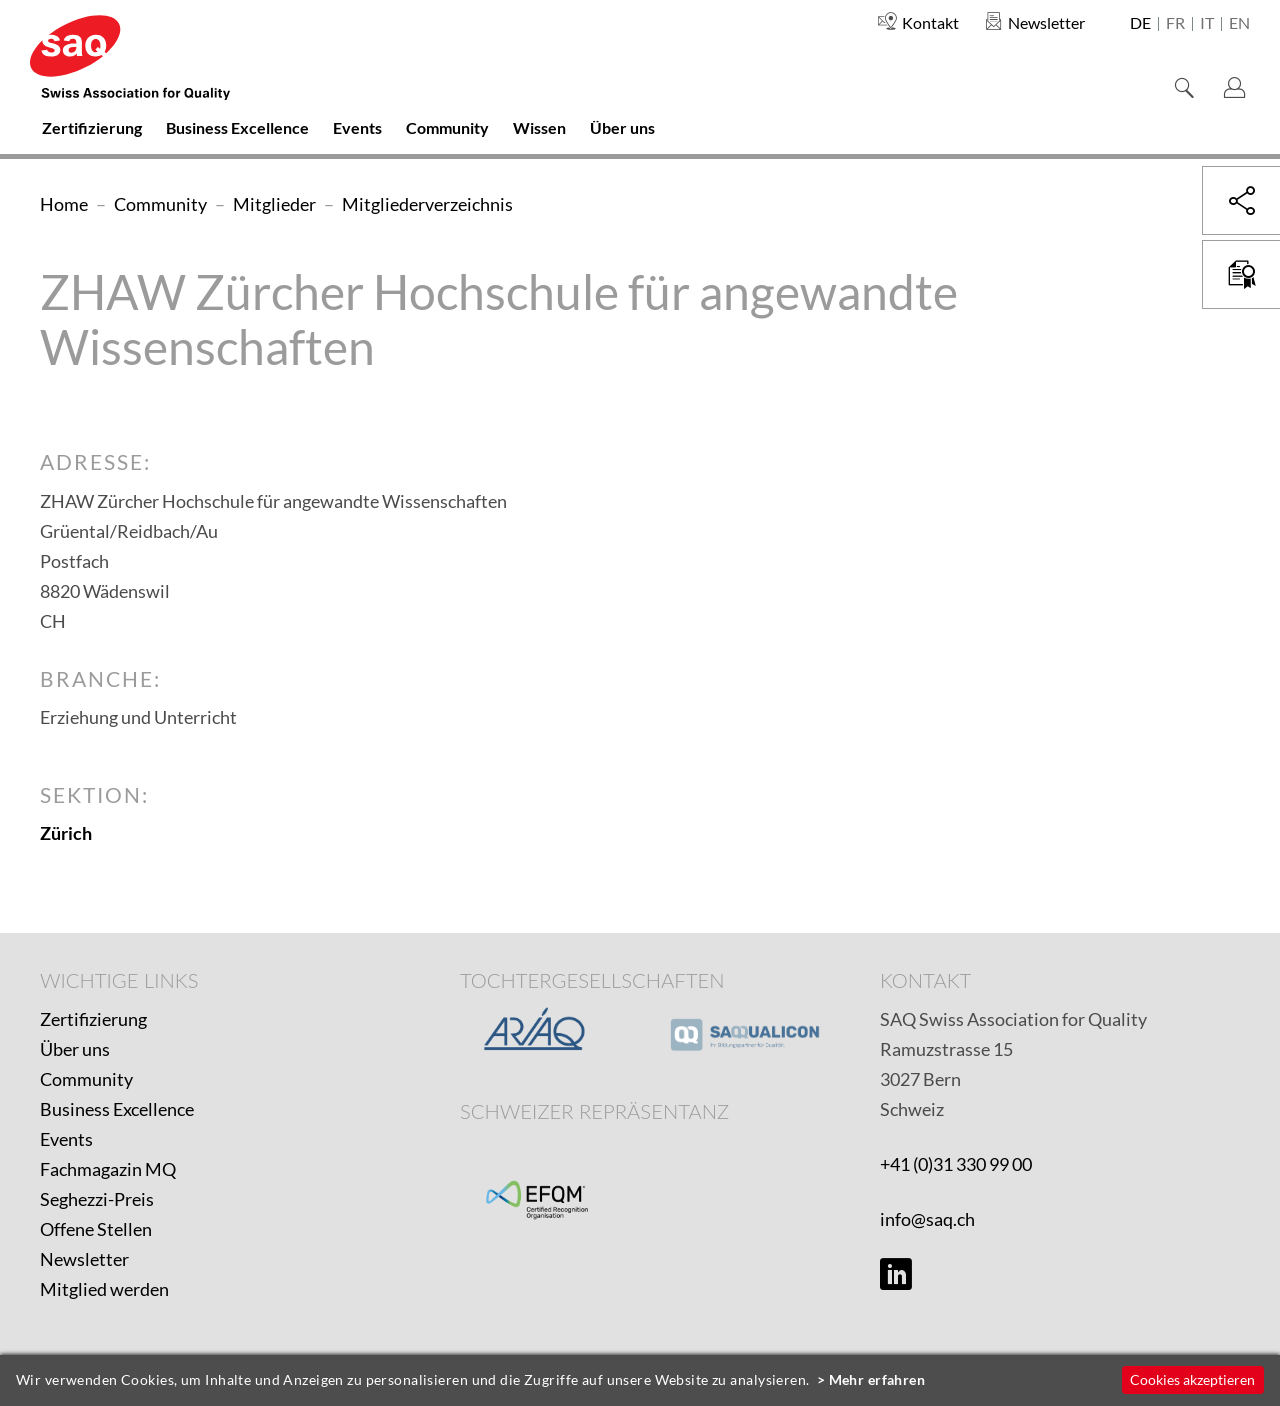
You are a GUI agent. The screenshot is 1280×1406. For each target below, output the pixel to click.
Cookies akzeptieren (1192, 1379)
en (1239, 24)
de (1140, 24)
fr (1175, 24)
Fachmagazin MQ (108, 1169)
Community (86, 1079)
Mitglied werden (104, 1289)
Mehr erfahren (877, 1379)
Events (66, 1139)
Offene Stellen (96, 1229)
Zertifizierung (93, 1019)
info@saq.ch (927, 1219)
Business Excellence (117, 1109)
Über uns (75, 1049)
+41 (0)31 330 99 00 (956, 1164)
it (1207, 24)
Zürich (66, 833)
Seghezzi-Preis (97, 1199)
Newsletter (84, 1259)
